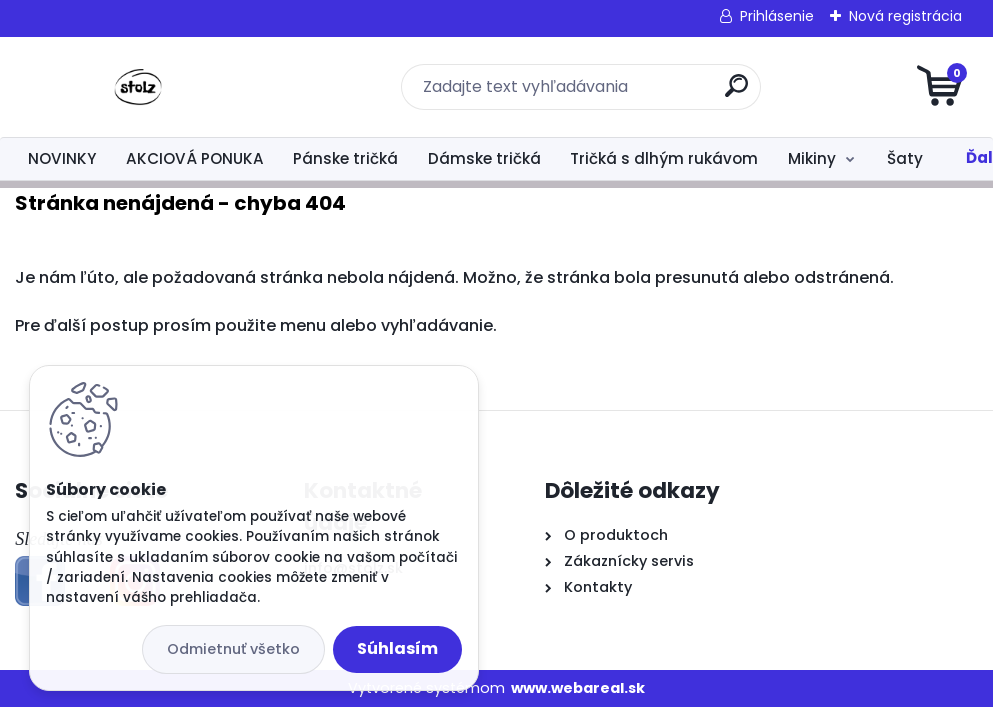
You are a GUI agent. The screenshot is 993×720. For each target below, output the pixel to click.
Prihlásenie (777, 16)
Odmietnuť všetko (233, 649)
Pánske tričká (345, 158)
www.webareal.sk (578, 688)
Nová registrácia (905, 16)
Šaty (905, 158)
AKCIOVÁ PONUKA (195, 158)
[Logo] (137, 87)
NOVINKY (62, 158)
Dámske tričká (484, 158)
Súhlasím (397, 648)
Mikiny (812, 158)
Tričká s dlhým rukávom (664, 158)
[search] (736, 93)
